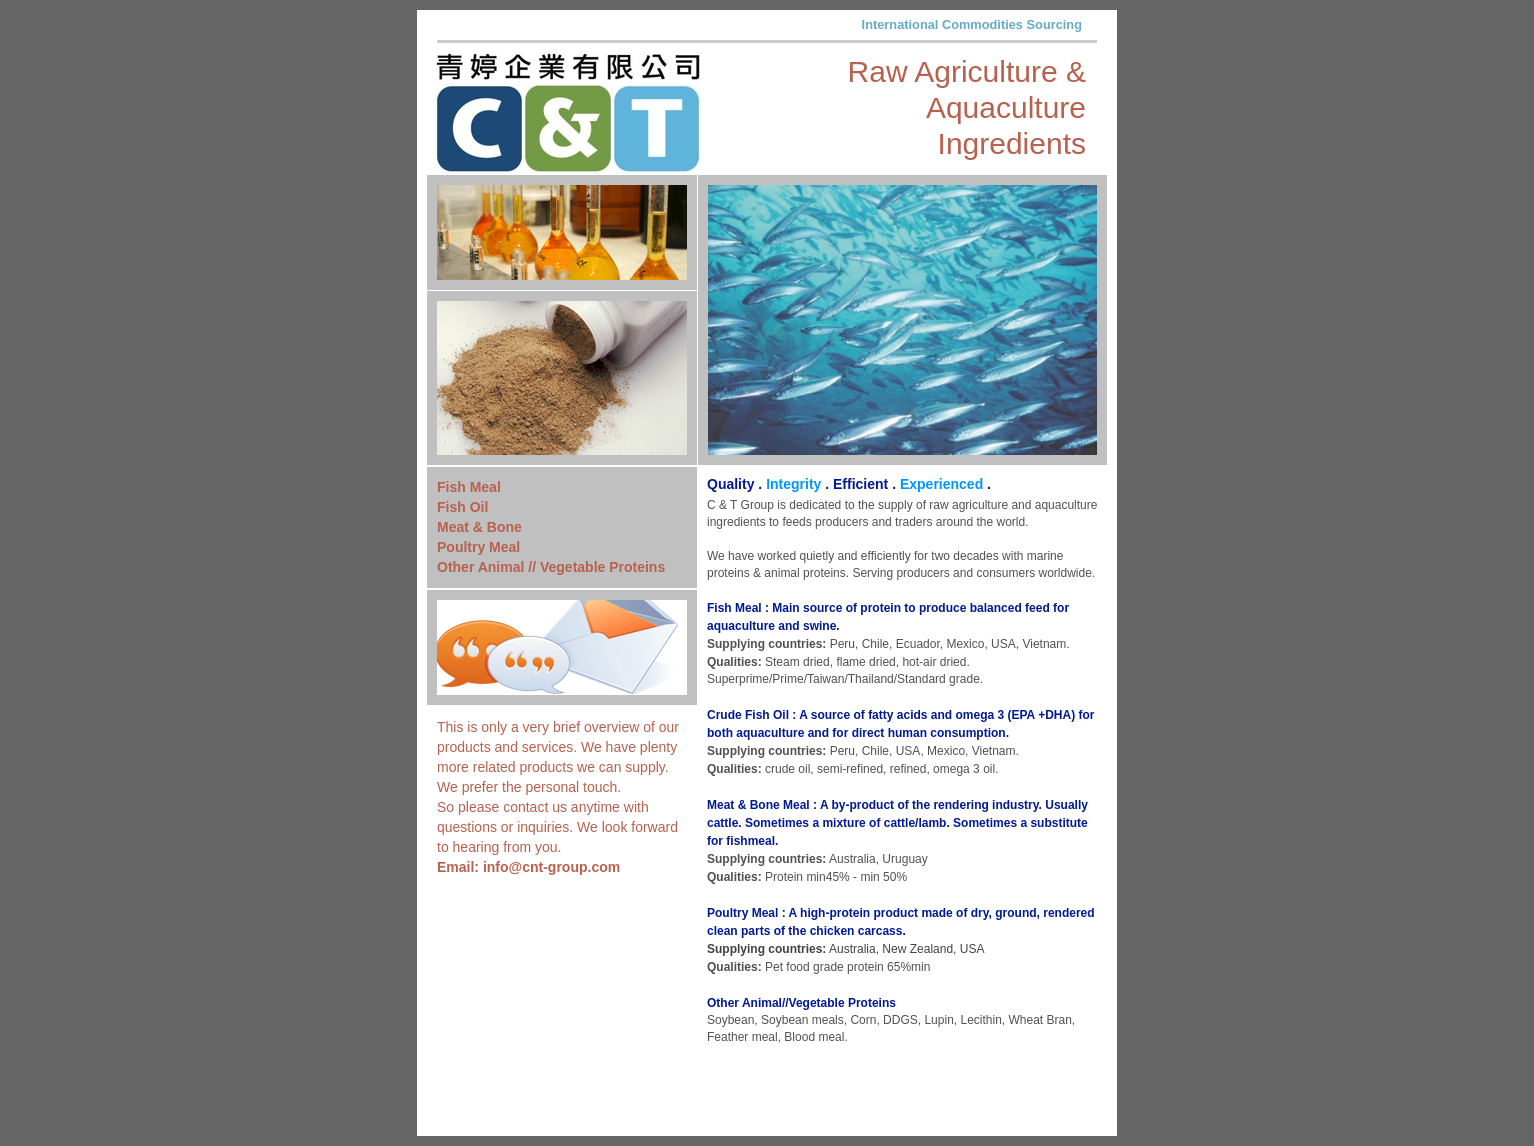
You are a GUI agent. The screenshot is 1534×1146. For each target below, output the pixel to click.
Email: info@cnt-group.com (528, 867)
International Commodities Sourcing (972, 24)
